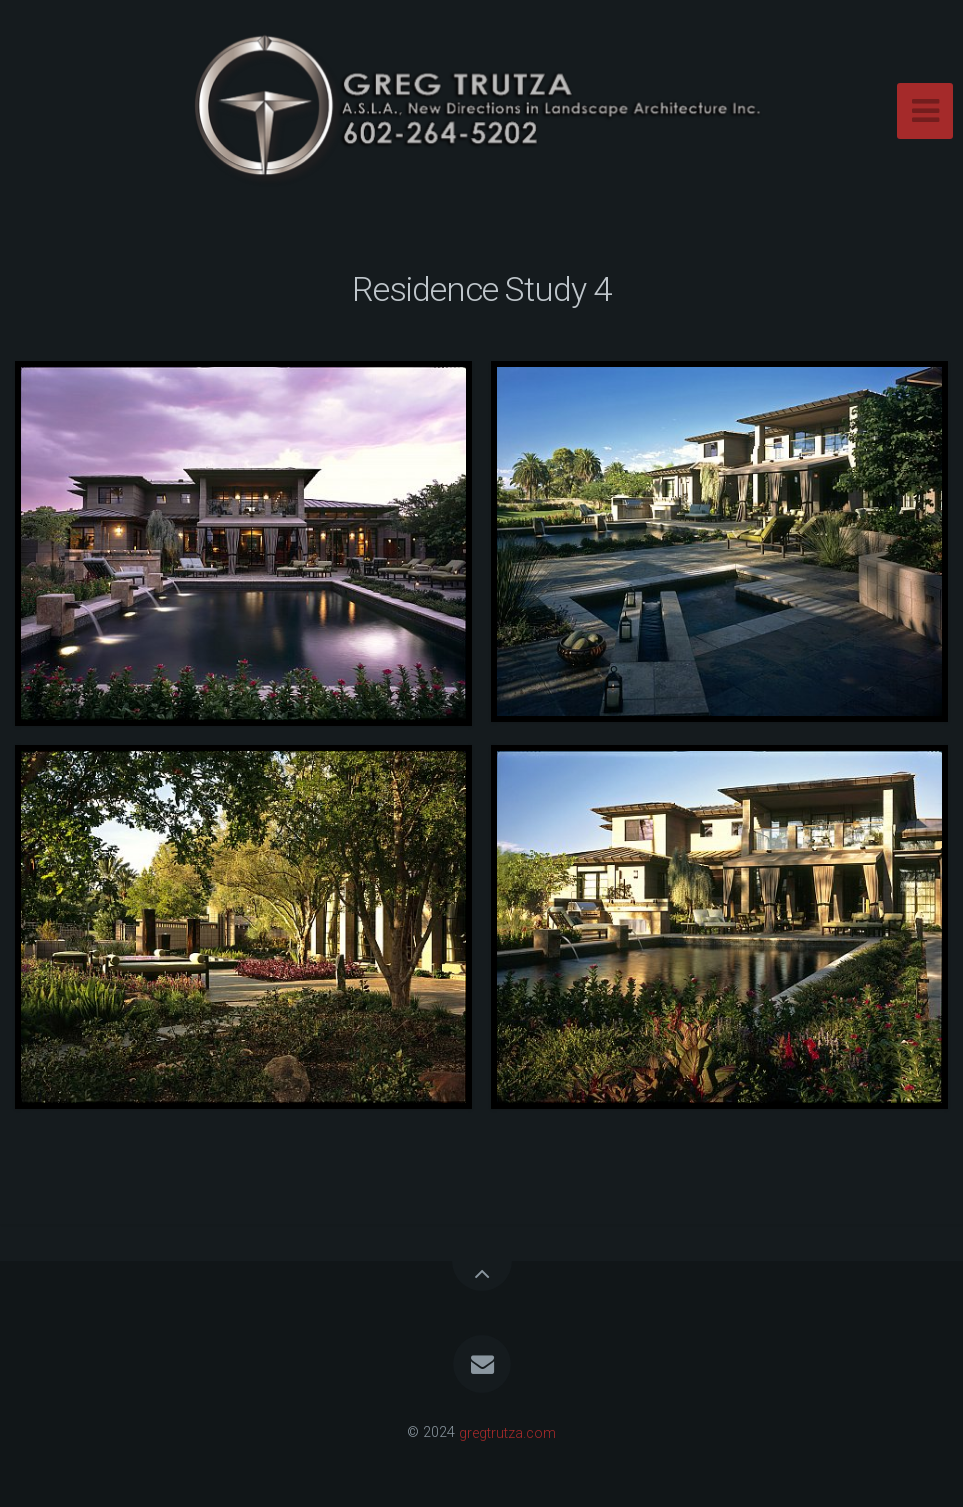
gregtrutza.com (507, 1432)
